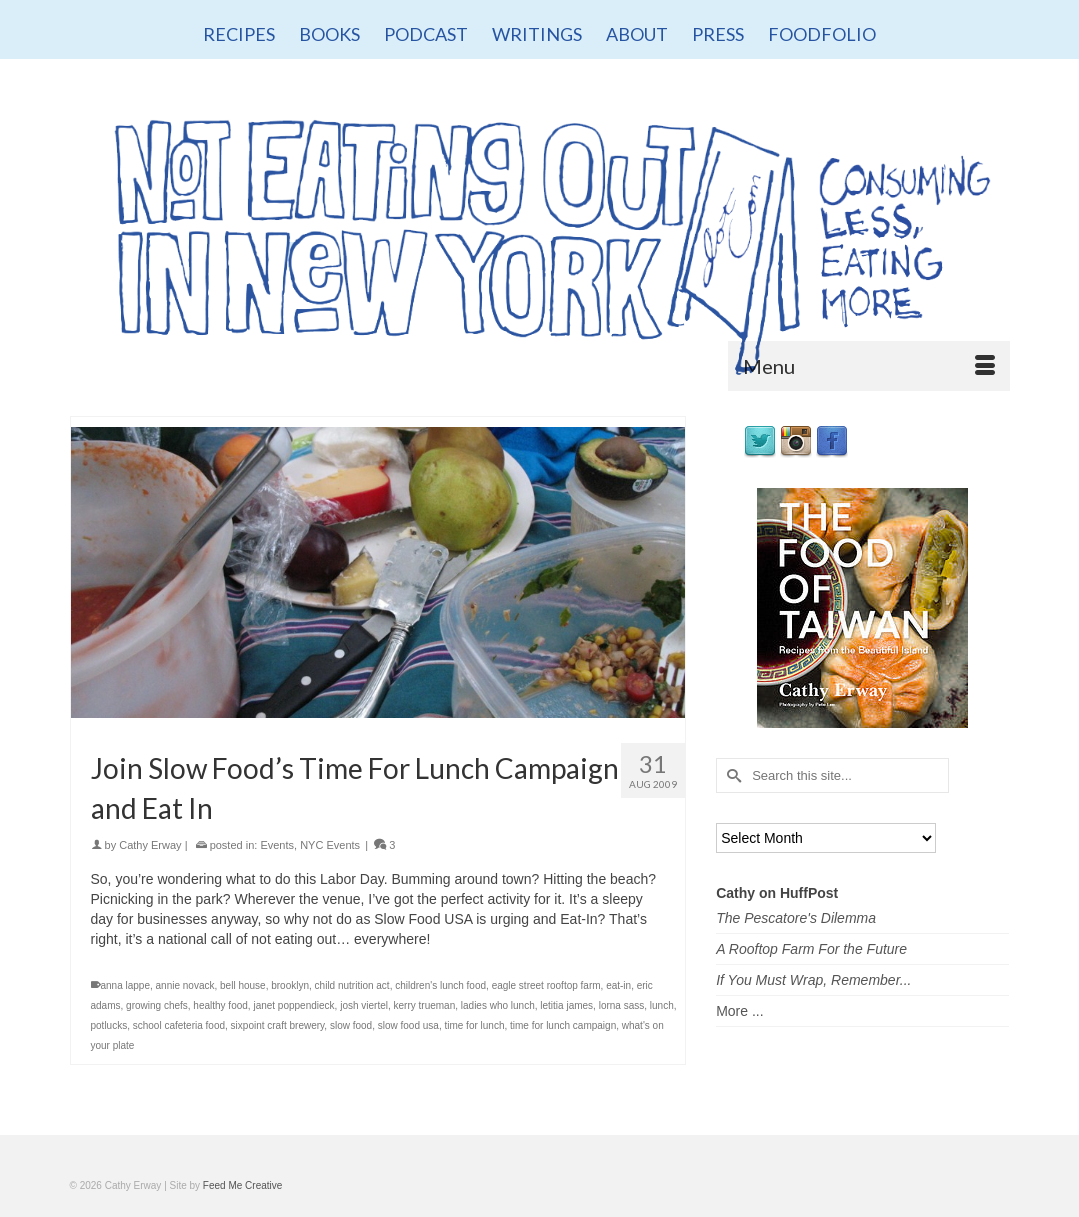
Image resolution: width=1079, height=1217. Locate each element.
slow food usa (408, 1025)
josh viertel (364, 1005)
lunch (662, 1005)
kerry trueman (425, 1005)
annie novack (185, 985)
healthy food (220, 1005)
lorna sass (622, 1005)
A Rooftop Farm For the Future (811, 949)
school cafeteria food (179, 1025)
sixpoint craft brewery (278, 1025)
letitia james (566, 1005)
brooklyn (290, 985)
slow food (351, 1025)
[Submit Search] (731, 775)
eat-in (618, 985)
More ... (739, 1011)
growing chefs (157, 1005)
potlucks (109, 1025)
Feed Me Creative (242, 1185)
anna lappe (126, 985)
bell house (243, 985)
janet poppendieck (293, 1005)
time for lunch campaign (563, 1025)
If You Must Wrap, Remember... (813, 980)
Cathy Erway (150, 845)
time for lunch (474, 1025)
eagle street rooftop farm (546, 985)
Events (277, 845)
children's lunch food (440, 985)
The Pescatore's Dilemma (796, 918)
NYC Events (330, 845)
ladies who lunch (498, 1005)
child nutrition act (352, 985)
